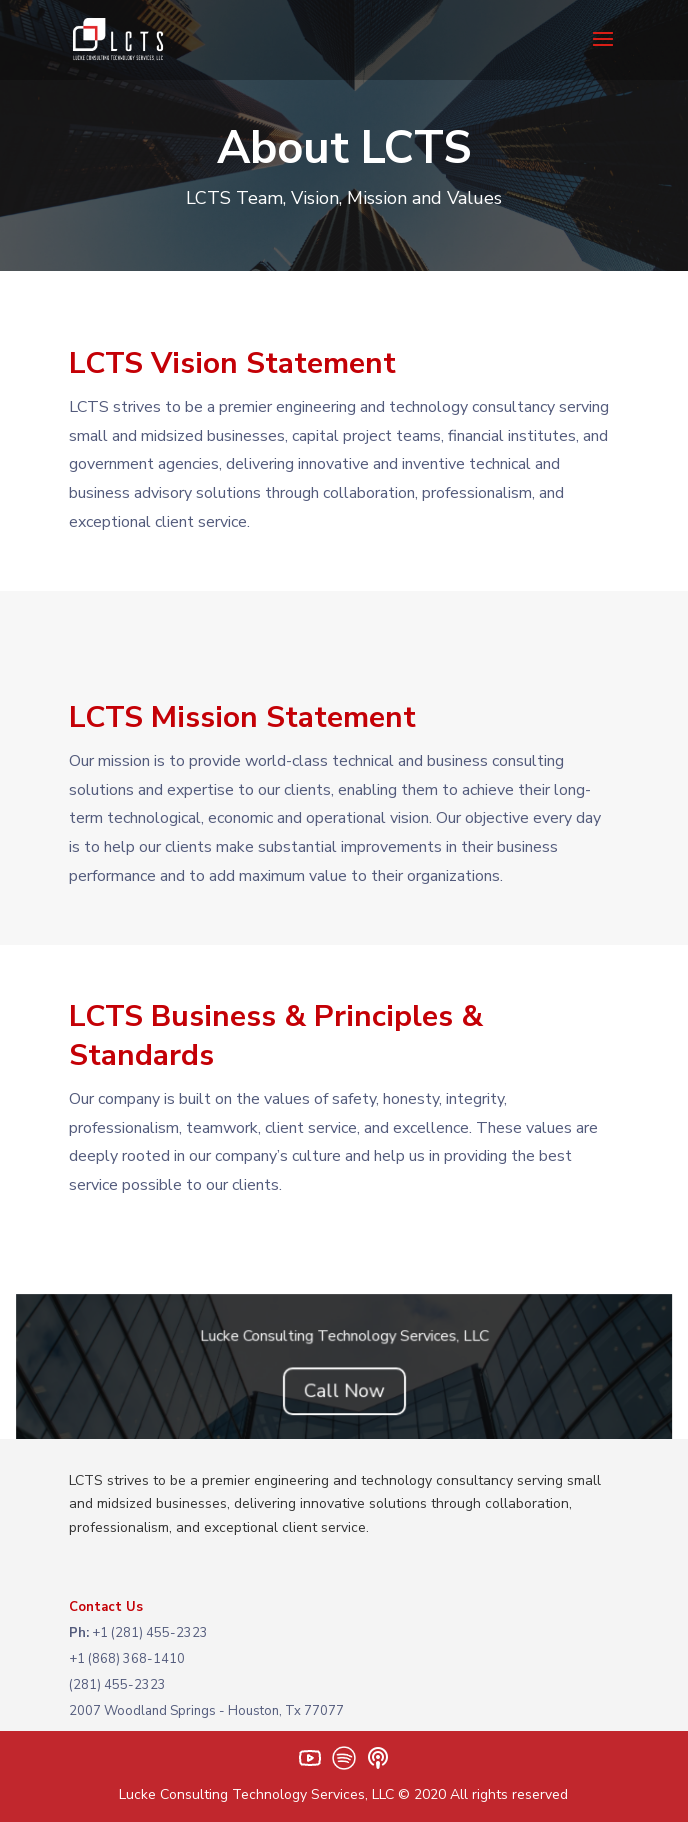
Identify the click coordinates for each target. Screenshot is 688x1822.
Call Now (343, 1391)
